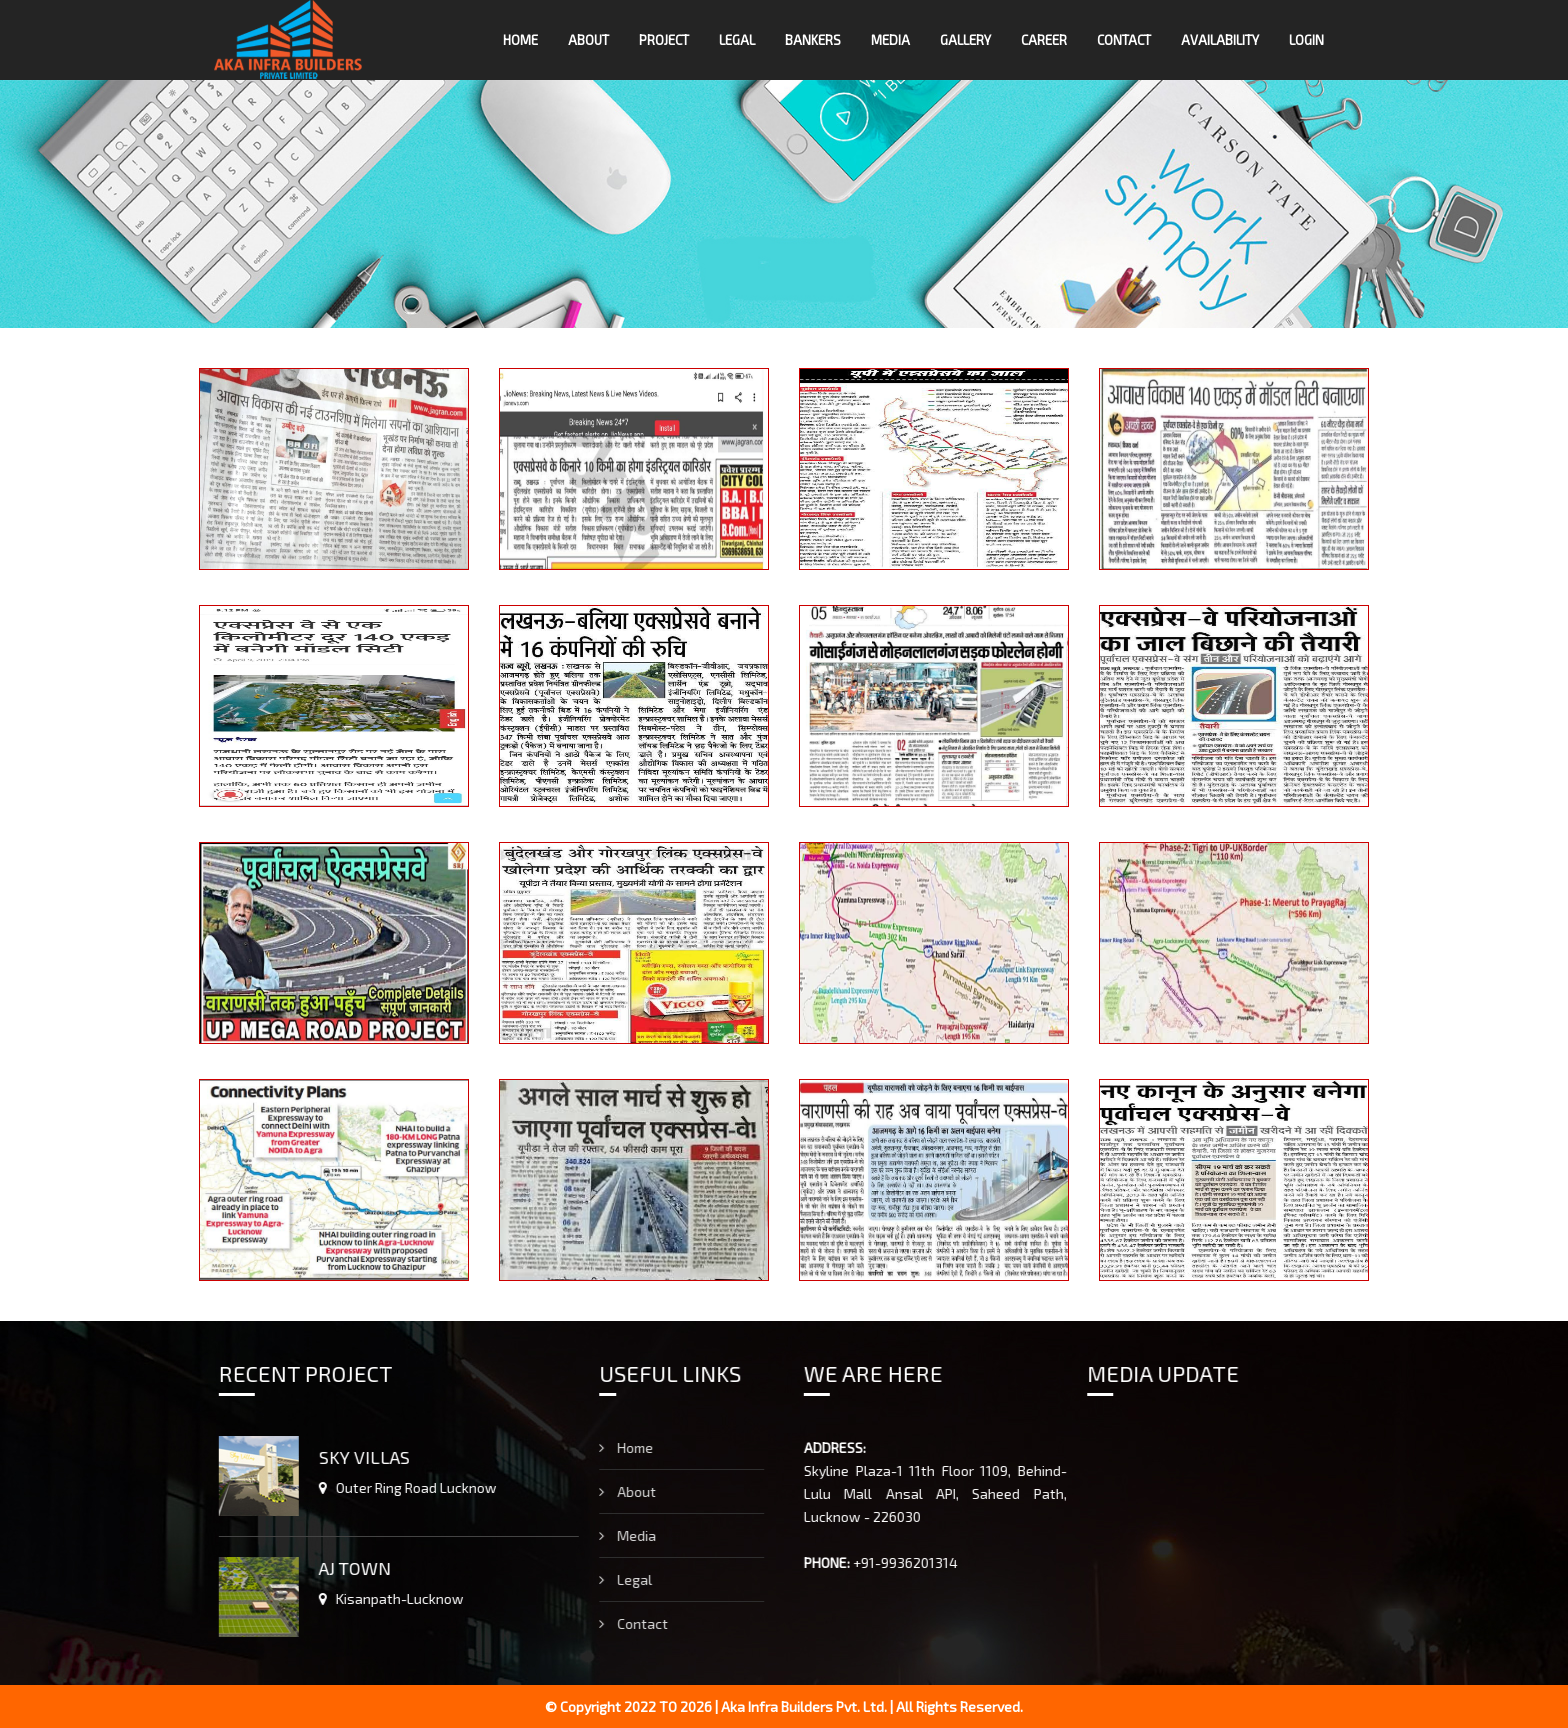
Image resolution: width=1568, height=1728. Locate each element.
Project (664, 40)
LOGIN (1306, 40)
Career (1044, 40)
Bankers (813, 40)
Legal (737, 40)
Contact (1124, 40)
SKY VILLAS (334, 1457)
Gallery (965, 40)
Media (890, 40)
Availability (1220, 40)
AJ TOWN (325, 1568)
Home (520, 40)
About (588, 40)
